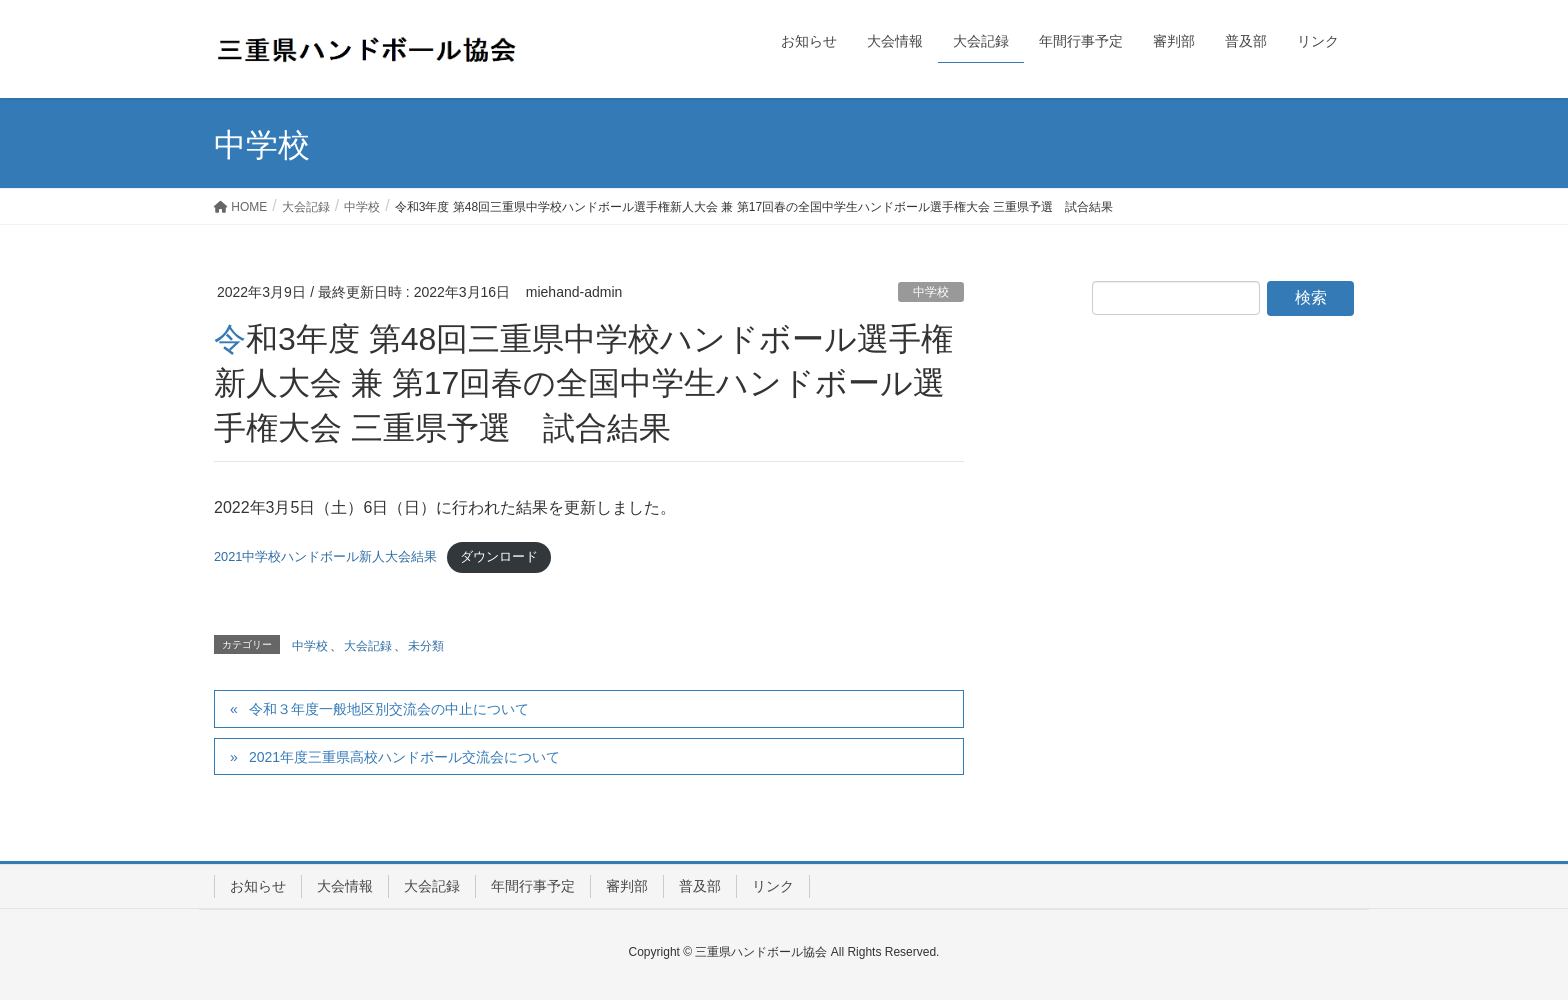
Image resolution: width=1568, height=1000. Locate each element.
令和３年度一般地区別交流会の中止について (389, 709)
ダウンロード (499, 556)
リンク (773, 886)
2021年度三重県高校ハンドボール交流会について (404, 757)
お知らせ (258, 886)
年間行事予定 (533, 886)
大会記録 (368, 646)
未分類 (426, 646)
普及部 (700, 886)
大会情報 (345, 886)
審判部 (627, 886)
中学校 (931, 292)
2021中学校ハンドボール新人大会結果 (325, 556)
